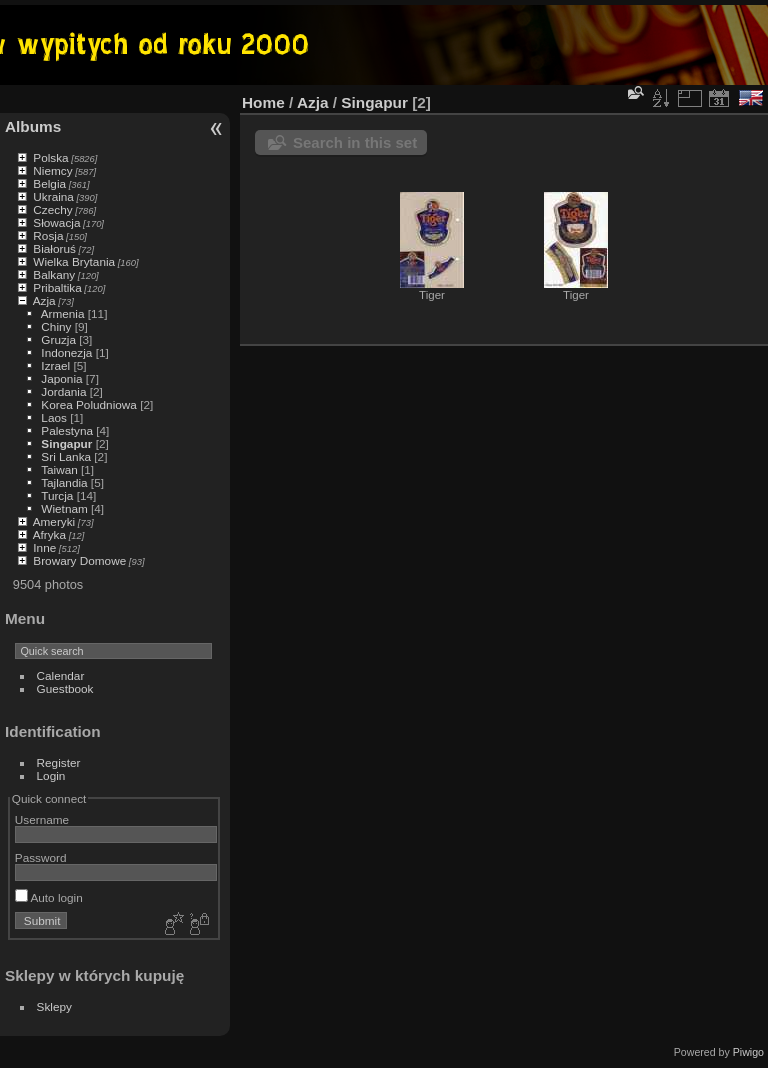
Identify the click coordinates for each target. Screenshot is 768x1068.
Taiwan (59, 469)
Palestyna (67, 430)
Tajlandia (64, 482)
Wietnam (64, 508)
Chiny (56, 326)
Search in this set (355, 142)
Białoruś (54, 248)
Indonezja (66, 352)
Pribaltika (57, 287)
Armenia (63, 313)
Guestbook (65, 688)
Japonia (61, 378)
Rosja (48, 235)
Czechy (52, 209)
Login (51, 775)
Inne (44, 547)
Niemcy (52, 170)
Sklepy (54, 1006)
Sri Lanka (66, 456)
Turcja (57, 495)
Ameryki (54, 521)
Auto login (49, 897)
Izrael (55, 365)
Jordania (63, 391)
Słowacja (56, 222)
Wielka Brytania (74, 261)
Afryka (49, 534)
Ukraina (53, 196)
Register (59, 762)
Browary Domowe (79, 560)
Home (263, 102)
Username (42, 819)
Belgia (49, 183)
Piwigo (748, 1052)
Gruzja (58, 339)
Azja (44, 300)
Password (41, 857)
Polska (50, 157)
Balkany (54, 274)
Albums (33, 126)
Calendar (61, 675)
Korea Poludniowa (89, 404)
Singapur (66, 443)
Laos (54, 417)
